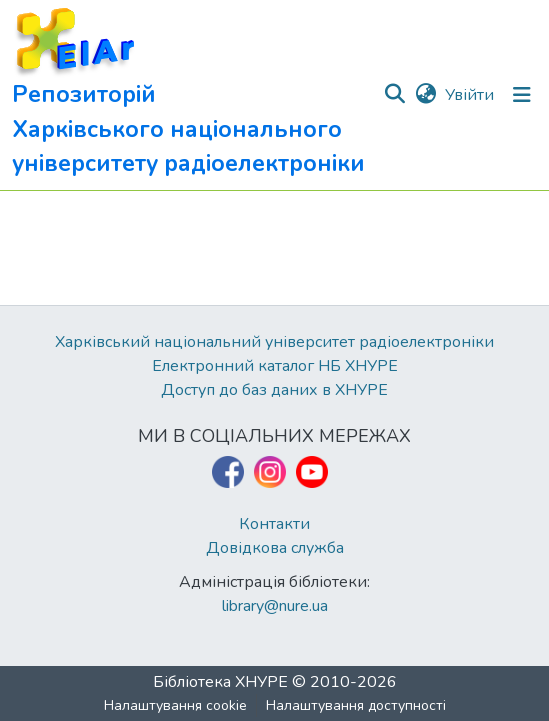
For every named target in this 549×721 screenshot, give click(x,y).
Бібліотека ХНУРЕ (220, 682)
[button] (197, 95)
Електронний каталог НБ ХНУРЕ (275, 366)
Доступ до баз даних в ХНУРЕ (274, 390)
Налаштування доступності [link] (356, 705)
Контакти (274, 524)
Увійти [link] (469, 95)
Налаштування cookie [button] (175, 705)
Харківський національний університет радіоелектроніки (274, 342)
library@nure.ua (275, 606)
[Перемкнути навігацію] (522, 95)
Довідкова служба (275, 548)
